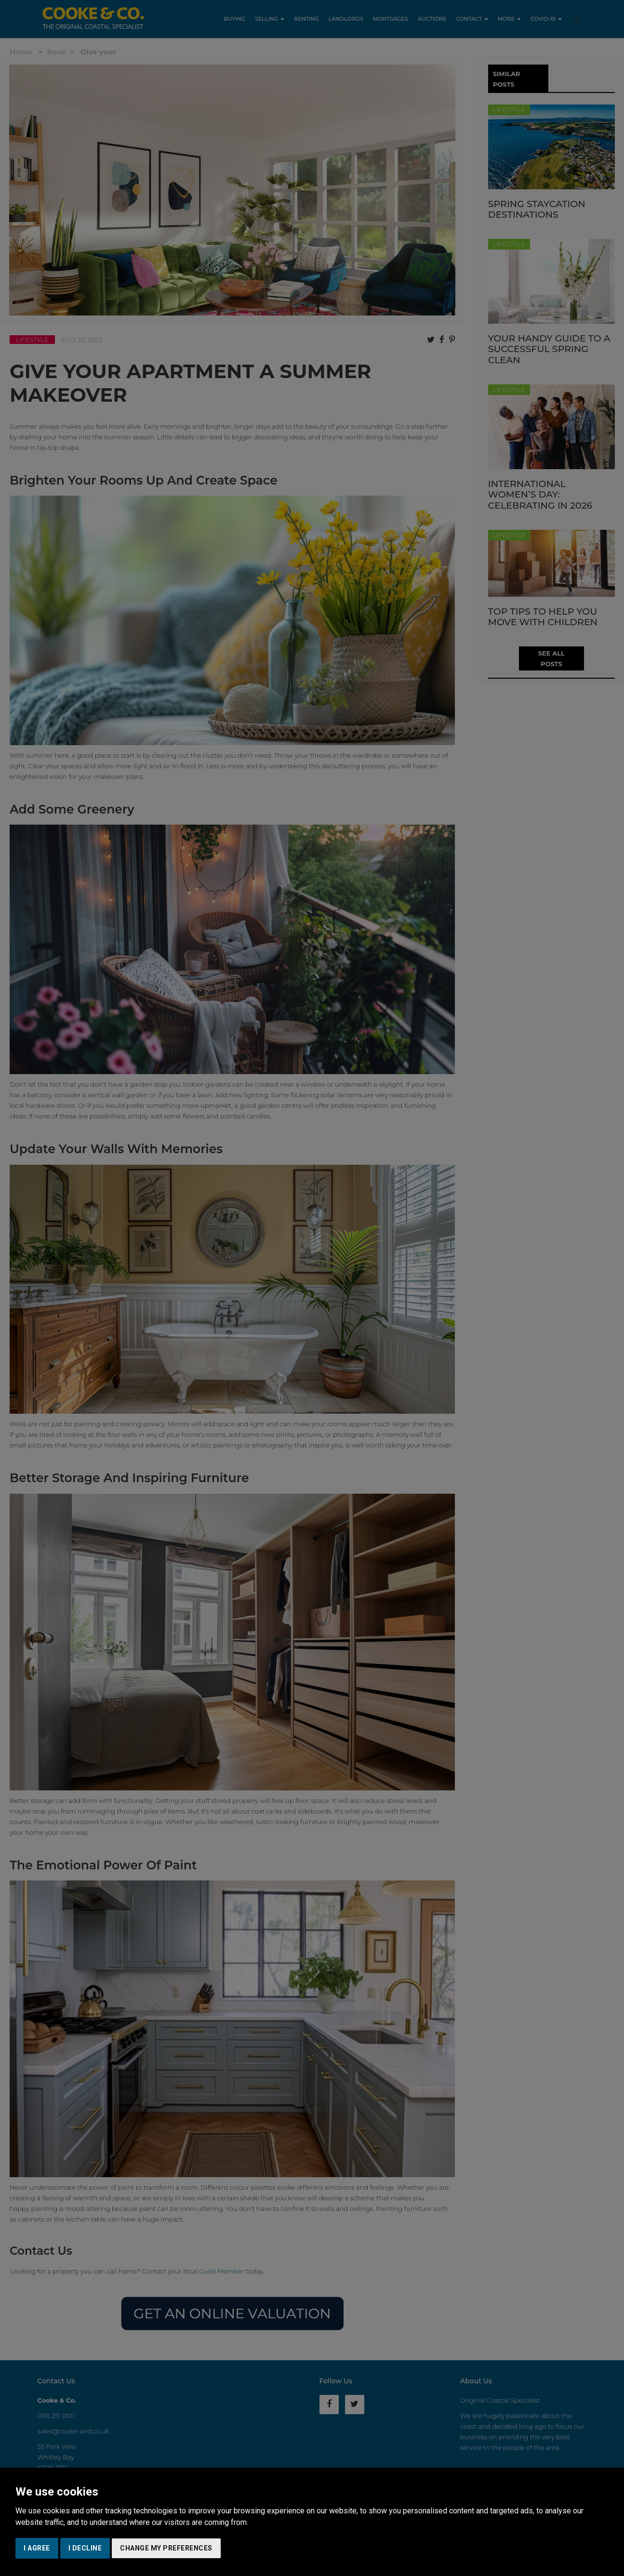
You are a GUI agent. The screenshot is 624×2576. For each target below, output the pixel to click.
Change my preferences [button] (166, 2548)
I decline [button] (85, 2548)
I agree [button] (37, 2548)
